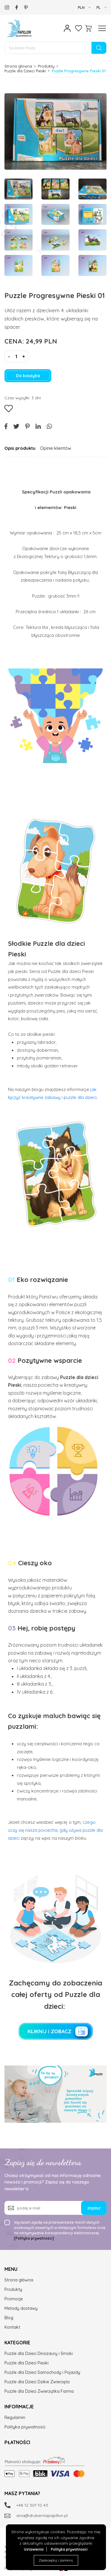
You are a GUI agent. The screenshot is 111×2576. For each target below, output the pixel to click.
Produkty (46, 66)
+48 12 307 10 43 (32, 2505)
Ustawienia (34, 2549)
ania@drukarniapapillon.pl (42, 2515)
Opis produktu (20, 448)
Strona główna (18, 66)
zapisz (93, 2208)
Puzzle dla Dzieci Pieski (25, 70)
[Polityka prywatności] (34, 2238)
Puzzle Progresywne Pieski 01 (79, 70)
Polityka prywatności (69, 2549)
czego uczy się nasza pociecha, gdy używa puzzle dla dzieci (55, 1830)
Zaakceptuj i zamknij (56, 2560)
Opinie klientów (55, 448)
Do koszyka (28, 375)
